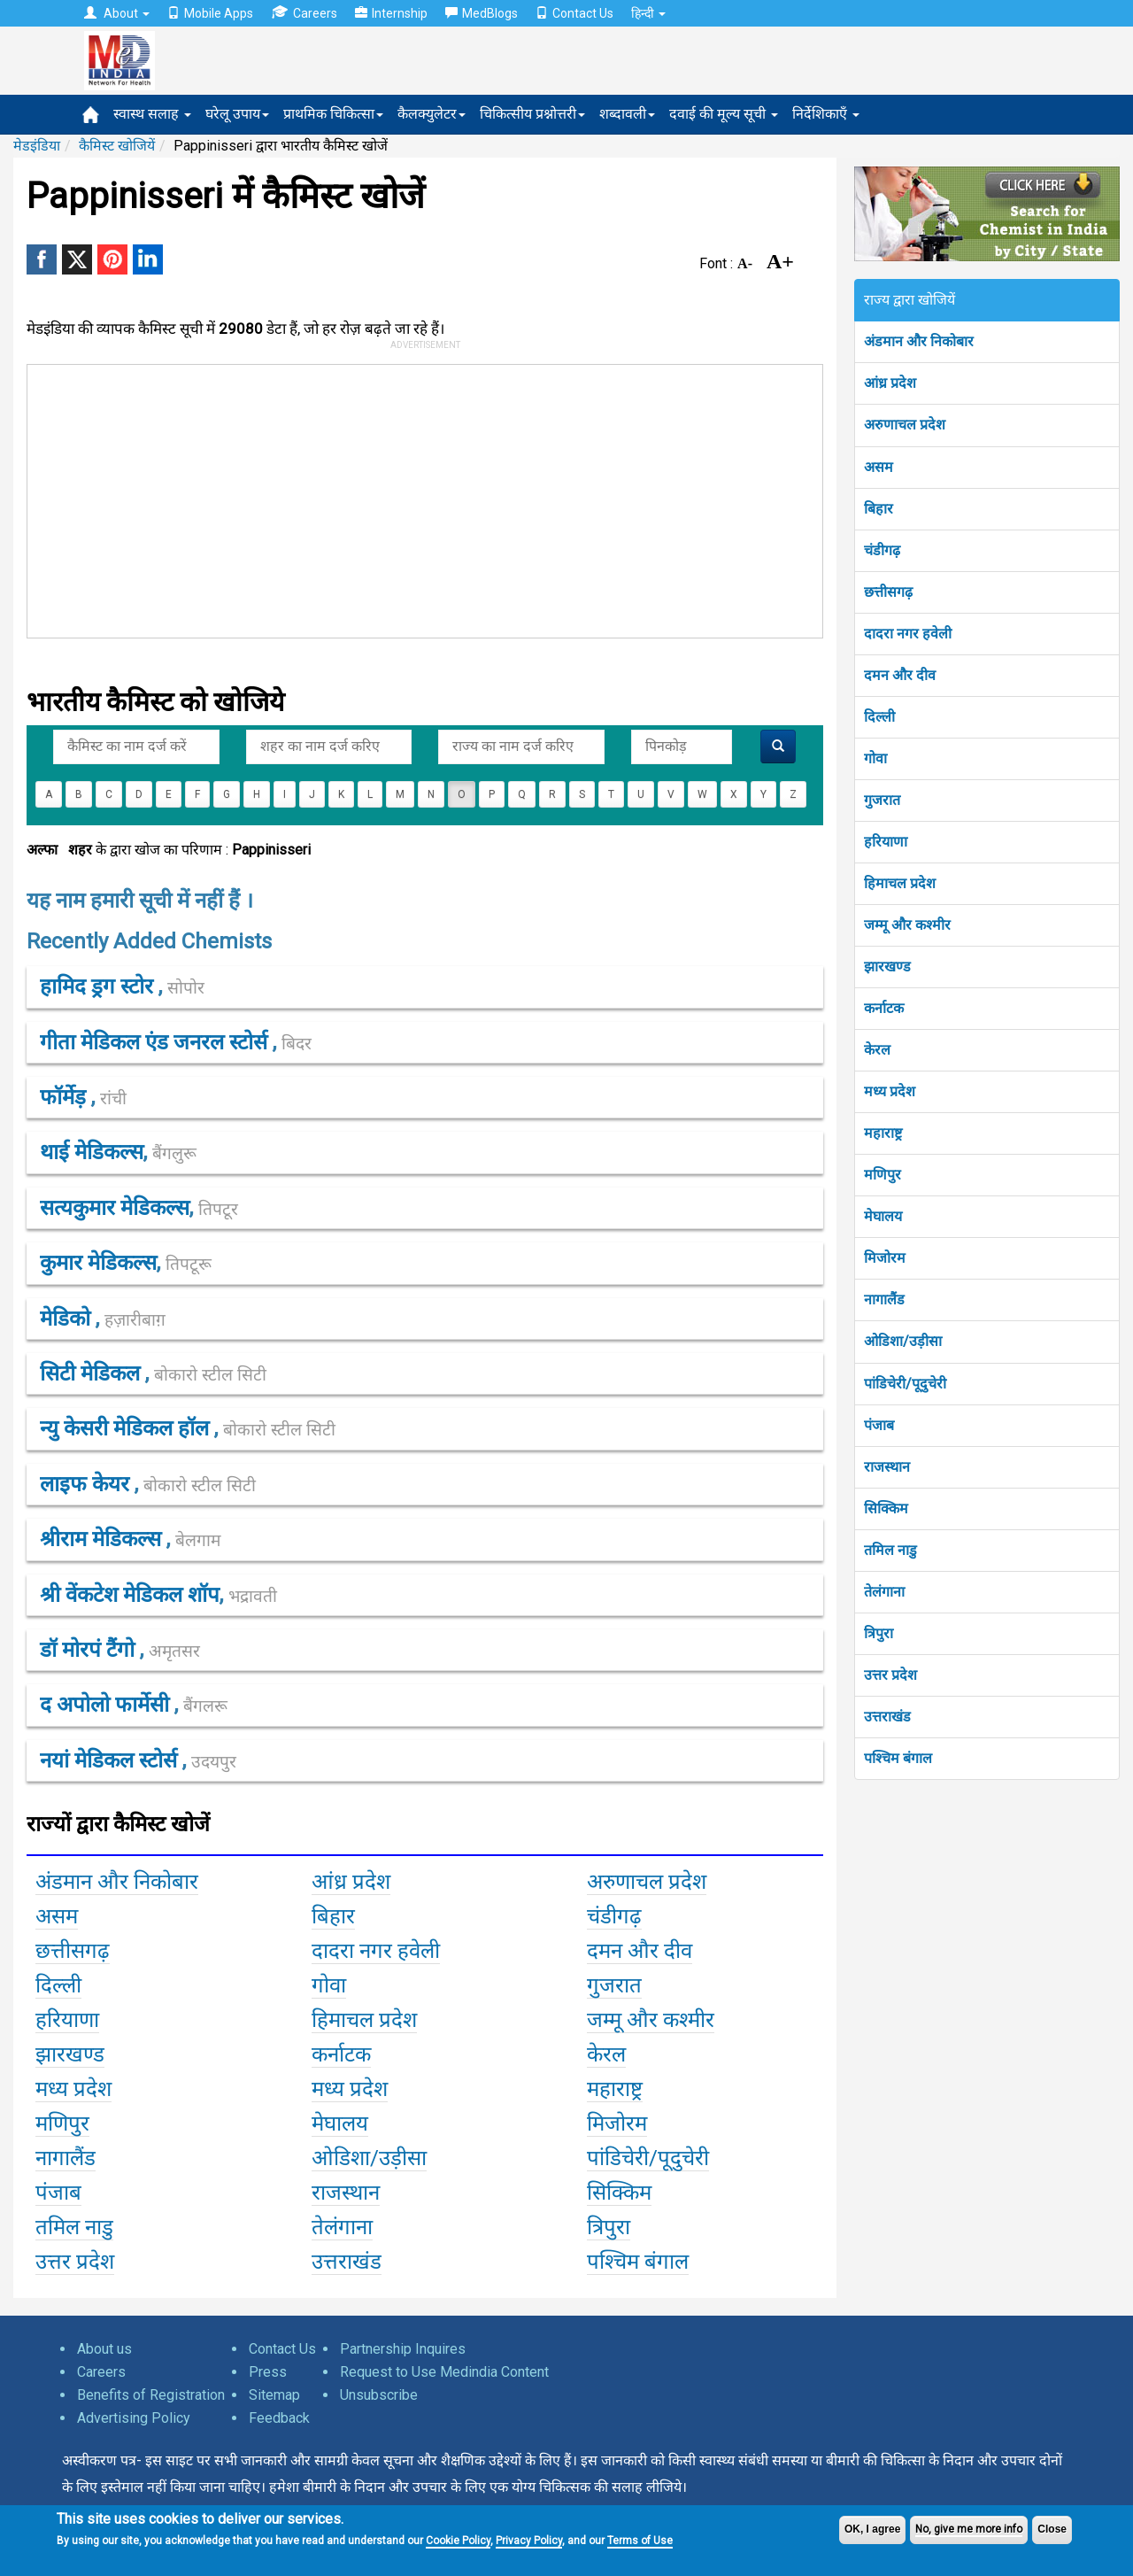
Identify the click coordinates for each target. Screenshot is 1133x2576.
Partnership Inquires (403, 2348)
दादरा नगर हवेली (908, 633)
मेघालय (883, 1216)
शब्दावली (627, 113)
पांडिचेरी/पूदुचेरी (905, 1383)
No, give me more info (968, 2529)
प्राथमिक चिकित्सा (333, 113)
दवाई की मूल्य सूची (723, 113)
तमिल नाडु (890, 1550)
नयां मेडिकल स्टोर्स (111, 1760)
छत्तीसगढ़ (888, 592)
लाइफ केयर (87, 1484)
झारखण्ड (887, 966)
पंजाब (879, 1425)
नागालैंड (884, 1299)
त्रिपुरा (878, 1633)
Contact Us (574, 13)
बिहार (878, 508)
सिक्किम (886, 1508)
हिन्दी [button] (648, 13)
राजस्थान (887, 1466)
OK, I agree (872, 2529)
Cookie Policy (458, 2540)
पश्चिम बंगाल (898, 1758)
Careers (304, 12)
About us (104, 2348)
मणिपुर (882, 1174)
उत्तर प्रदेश (890, 1675)
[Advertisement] (416, 497)
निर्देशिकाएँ (825, 113)
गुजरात (882, 800)
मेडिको (68, 1318)
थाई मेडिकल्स (91, 1152)
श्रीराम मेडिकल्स (103, 1539)
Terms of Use (640, 2540)
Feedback (279, 2418)
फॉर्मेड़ (65, 1097)
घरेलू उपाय (237, 113)
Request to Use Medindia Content (444, 2371)
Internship (391, 13)
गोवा (875, 758)
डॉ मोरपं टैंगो (90, 1649)
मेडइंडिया (36, 145)
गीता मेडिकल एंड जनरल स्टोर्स (156, 1042)
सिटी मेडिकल (92, 1373)
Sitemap (274, 2394)
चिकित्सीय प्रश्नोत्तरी (532, 113)
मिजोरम (885, 1257)
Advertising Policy (133, 2418)
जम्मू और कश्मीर (907, 925)
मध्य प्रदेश (889, 1091)
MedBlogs (481, 13)
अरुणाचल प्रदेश (904, 424)
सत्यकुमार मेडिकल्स (114, 1207)
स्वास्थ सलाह (152, 113)
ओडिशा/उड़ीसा (903, 1341)
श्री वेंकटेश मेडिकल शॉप (130, 1594)
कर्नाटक (884, 1008)
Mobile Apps (210, 13)
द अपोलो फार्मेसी (107, 1704)
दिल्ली (879, 716)
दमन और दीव (900, 675)
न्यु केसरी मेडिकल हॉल (127, 1428)
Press (268, 2371)
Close (1052, 2529)
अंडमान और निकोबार (919, 341)
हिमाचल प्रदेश (900, 883)
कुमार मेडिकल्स (98, 1262)
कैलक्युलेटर (431, 113)
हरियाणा (885, 841)
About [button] (117, 13)
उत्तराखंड (887, 1716)
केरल (877, 1049)
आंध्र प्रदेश (890, 383)
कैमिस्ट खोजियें (117, 145)
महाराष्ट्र (883, 1133)
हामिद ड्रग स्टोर (99, 986)
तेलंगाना (884, 1591)
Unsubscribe (379, 2394)
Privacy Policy (529, 2540)
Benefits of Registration (151, 2394)
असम (878, 467)
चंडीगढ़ (882, 550)
